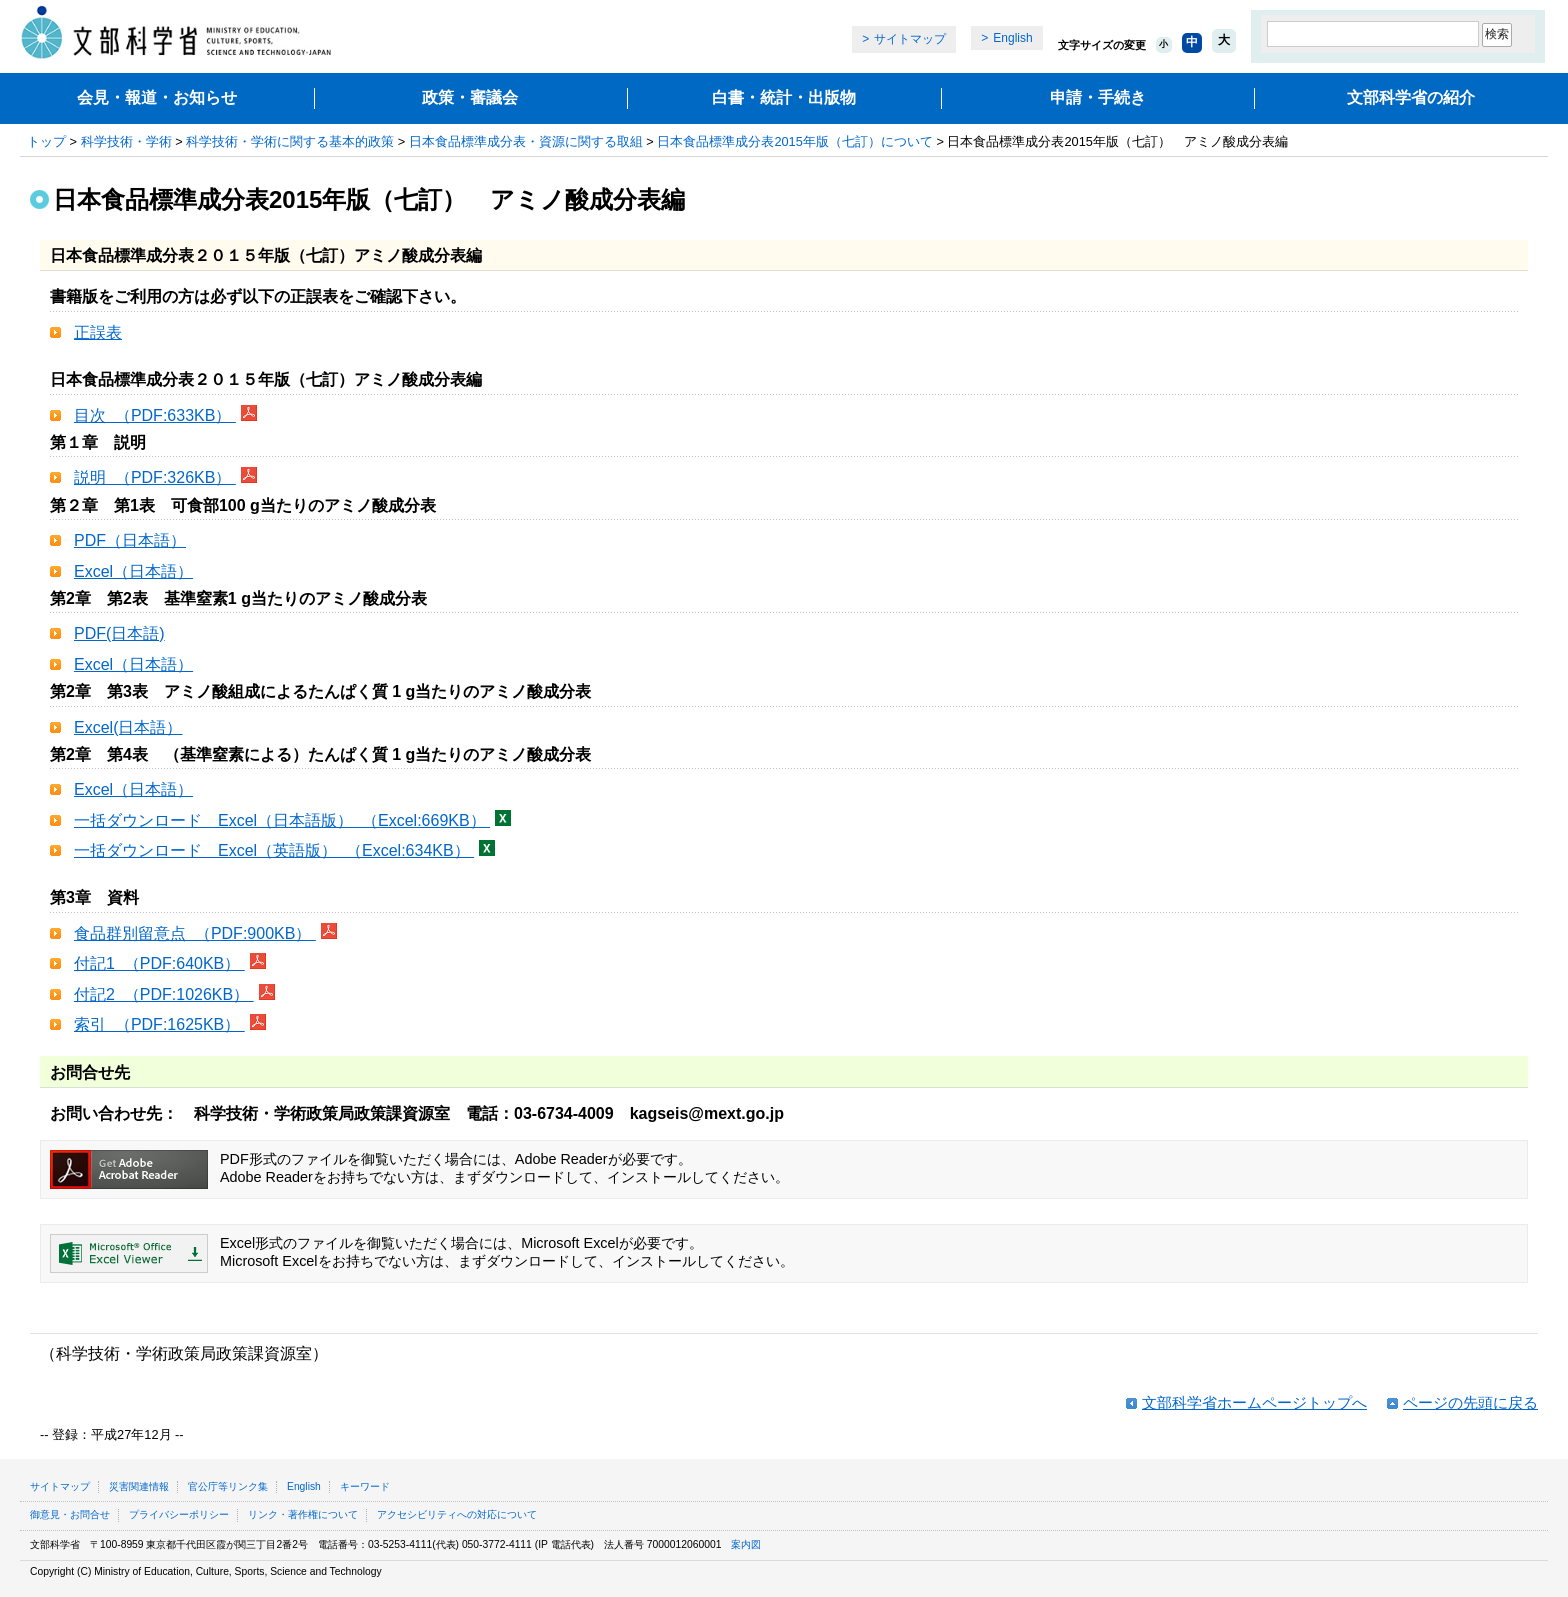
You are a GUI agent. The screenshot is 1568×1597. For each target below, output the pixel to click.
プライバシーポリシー (179, 1514)
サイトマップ (910, 39)
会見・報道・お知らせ (157, 97)
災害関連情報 (139, 1486)
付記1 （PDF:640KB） (159, 963)
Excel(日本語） (128, 727)
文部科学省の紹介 (1411, 97)
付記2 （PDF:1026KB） (164, 994)
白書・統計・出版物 (784, 97)
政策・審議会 (470, 97)
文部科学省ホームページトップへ (1254, 1402)
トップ (46, 141)
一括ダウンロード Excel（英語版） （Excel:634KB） (274, 850)
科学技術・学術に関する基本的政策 (290, 141)
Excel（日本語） (133, 571)
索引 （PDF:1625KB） (159, 1024)
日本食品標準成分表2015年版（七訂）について (794, 141)
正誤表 (98, 332)
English (1012, 38)
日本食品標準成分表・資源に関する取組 (526, 141)
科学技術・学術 (126, 141)
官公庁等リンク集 (228, 1486)
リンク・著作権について (303, 1514)
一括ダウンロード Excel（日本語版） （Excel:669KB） (282, 820)
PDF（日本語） (130, 540)
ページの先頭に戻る (1470, 1402)
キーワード (365, 1486)
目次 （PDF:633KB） (155, 415)
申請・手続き (1098, 97)
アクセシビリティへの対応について (457, 1514)
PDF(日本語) (119, 633)
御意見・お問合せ (70, 1514)
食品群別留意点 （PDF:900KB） (195, 933)
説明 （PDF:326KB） (155, 477)
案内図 (746, 1544)
